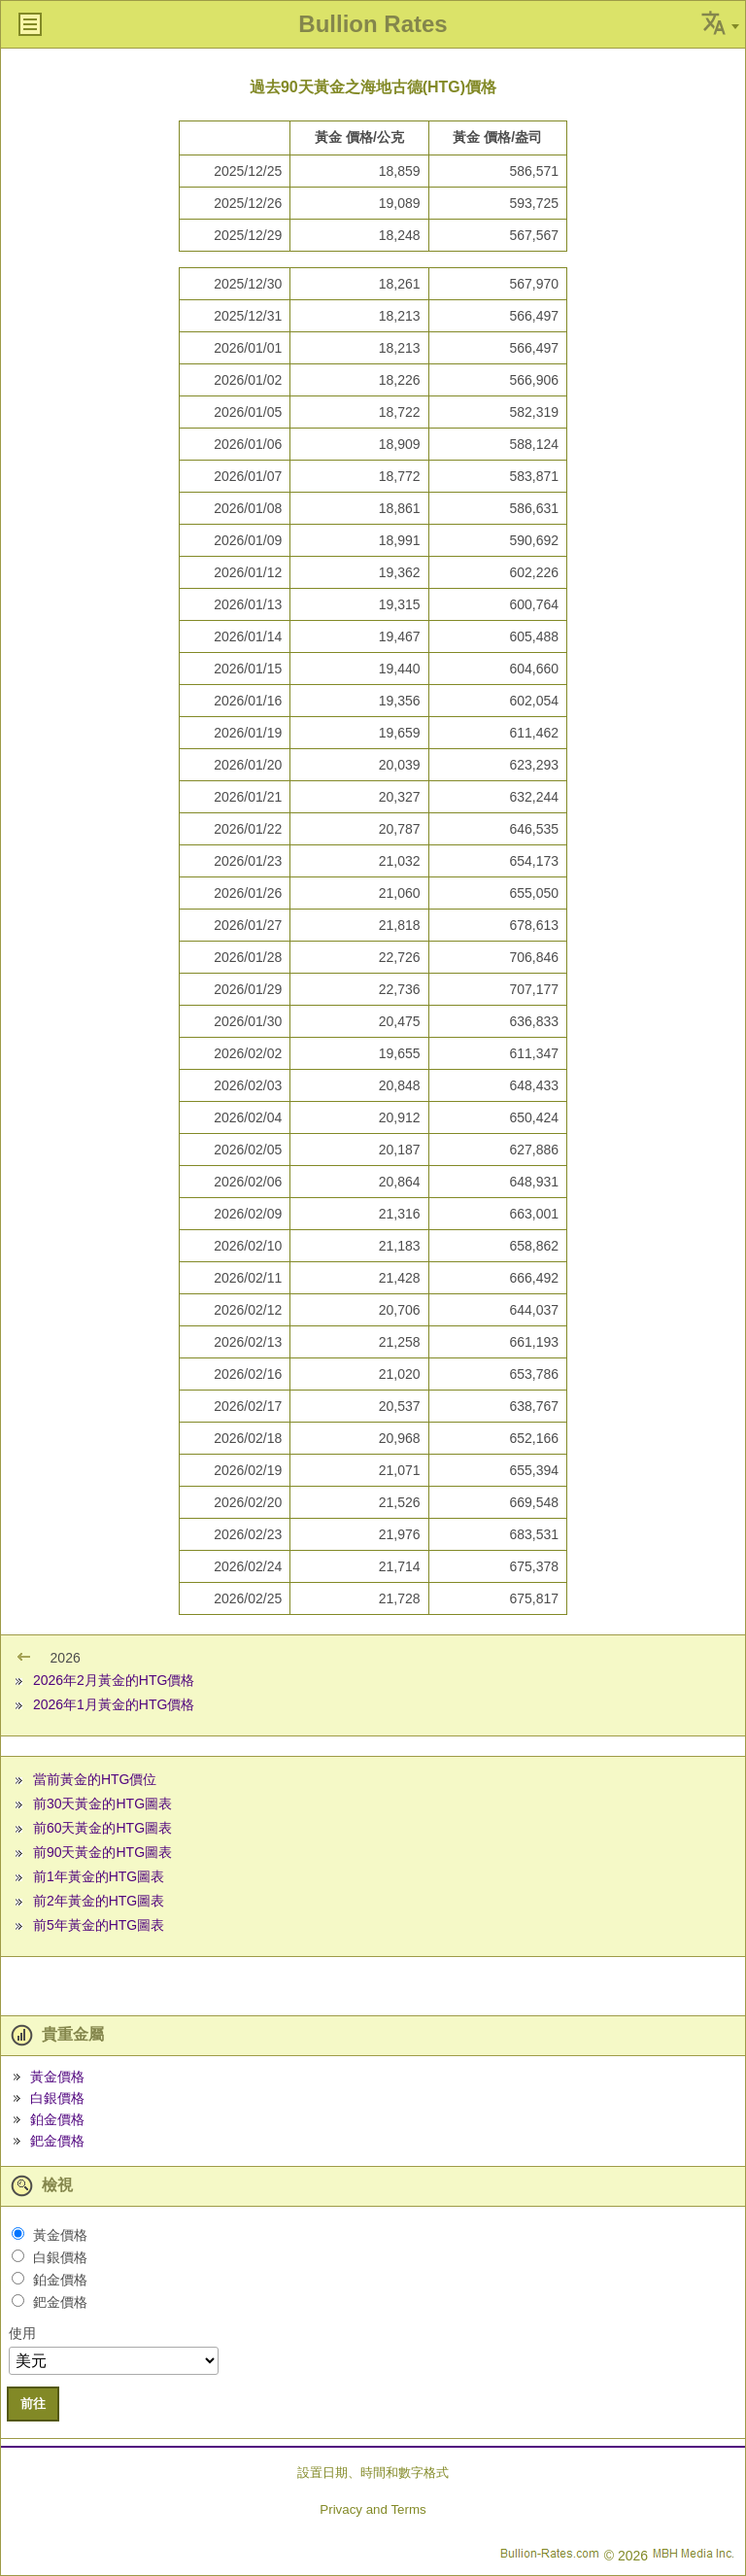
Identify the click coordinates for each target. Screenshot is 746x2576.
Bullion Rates (372, 24)
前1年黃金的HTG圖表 (98, 1876)
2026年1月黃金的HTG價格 (113, 1704)
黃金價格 (57, 2076)
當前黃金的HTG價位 (95, 1779)
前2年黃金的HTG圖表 (98, 1900)
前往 (33, 2403)
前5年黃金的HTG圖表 (98, 1925)
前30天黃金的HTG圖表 (102, 1803)
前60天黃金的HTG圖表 (102, 1828)
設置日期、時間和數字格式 (373, 2472)
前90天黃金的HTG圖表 (102, 1852)
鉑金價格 (57, 2119)
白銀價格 (57, 2098)
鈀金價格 (57, 2140)
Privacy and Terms (372, 2509)
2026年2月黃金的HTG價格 (113, 1680)
